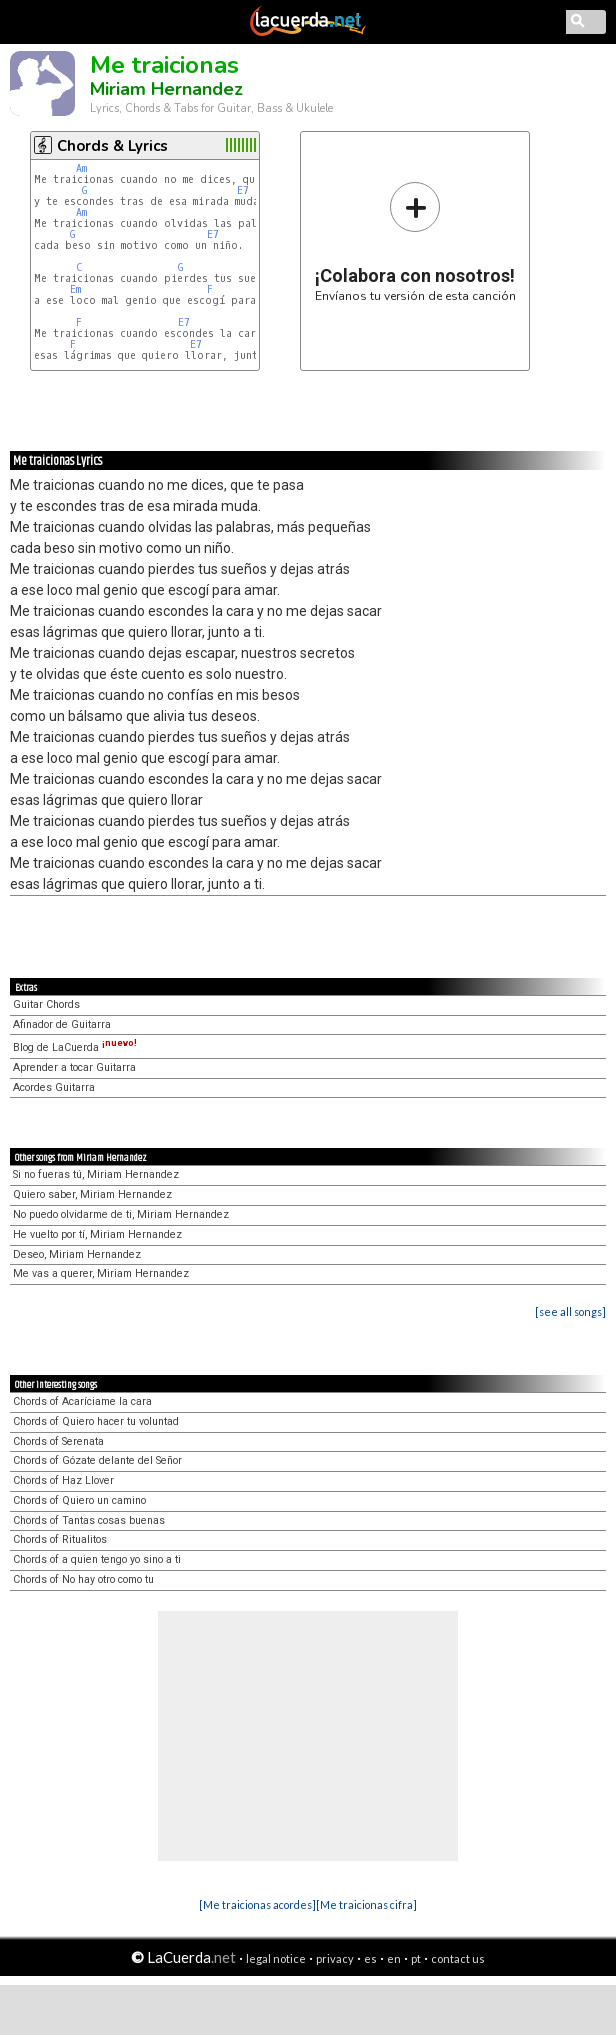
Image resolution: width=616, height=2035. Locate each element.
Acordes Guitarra (54, 1087)
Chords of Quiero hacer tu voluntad (96, 1421)
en (394, 1958)
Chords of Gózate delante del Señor (97, 1460)
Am (81, 168)
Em (75, 289)
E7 (243, 190)
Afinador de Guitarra (62, 1024)
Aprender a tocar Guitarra (74, 1067)
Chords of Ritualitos (60, 1539)
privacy (335, 1958)
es (370, 1958)
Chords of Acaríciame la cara (82, 1401)
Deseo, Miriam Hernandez (77, 1254)
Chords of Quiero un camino (79, 1500)
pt (416, 1958)
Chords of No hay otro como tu (83, 1579)
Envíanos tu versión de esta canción (415, 241)
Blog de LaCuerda (75, 1047)
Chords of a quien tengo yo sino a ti (97, 1559)
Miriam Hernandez (166, 89)
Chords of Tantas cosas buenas (89, 1520)
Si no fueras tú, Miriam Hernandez (96, 1174)
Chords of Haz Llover (63, 1480)
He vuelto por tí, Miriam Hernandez (97, 1234)
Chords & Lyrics (112, 146)
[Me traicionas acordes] (257, 1904)
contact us (458, 1958)
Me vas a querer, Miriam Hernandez (101, 1273)
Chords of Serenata (58, 1441)
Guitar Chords (46, 1004)
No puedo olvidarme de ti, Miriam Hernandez (121, 1214)
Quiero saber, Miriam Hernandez (92, 1194)
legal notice (276, 1958)
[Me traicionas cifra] (366, 1904)
